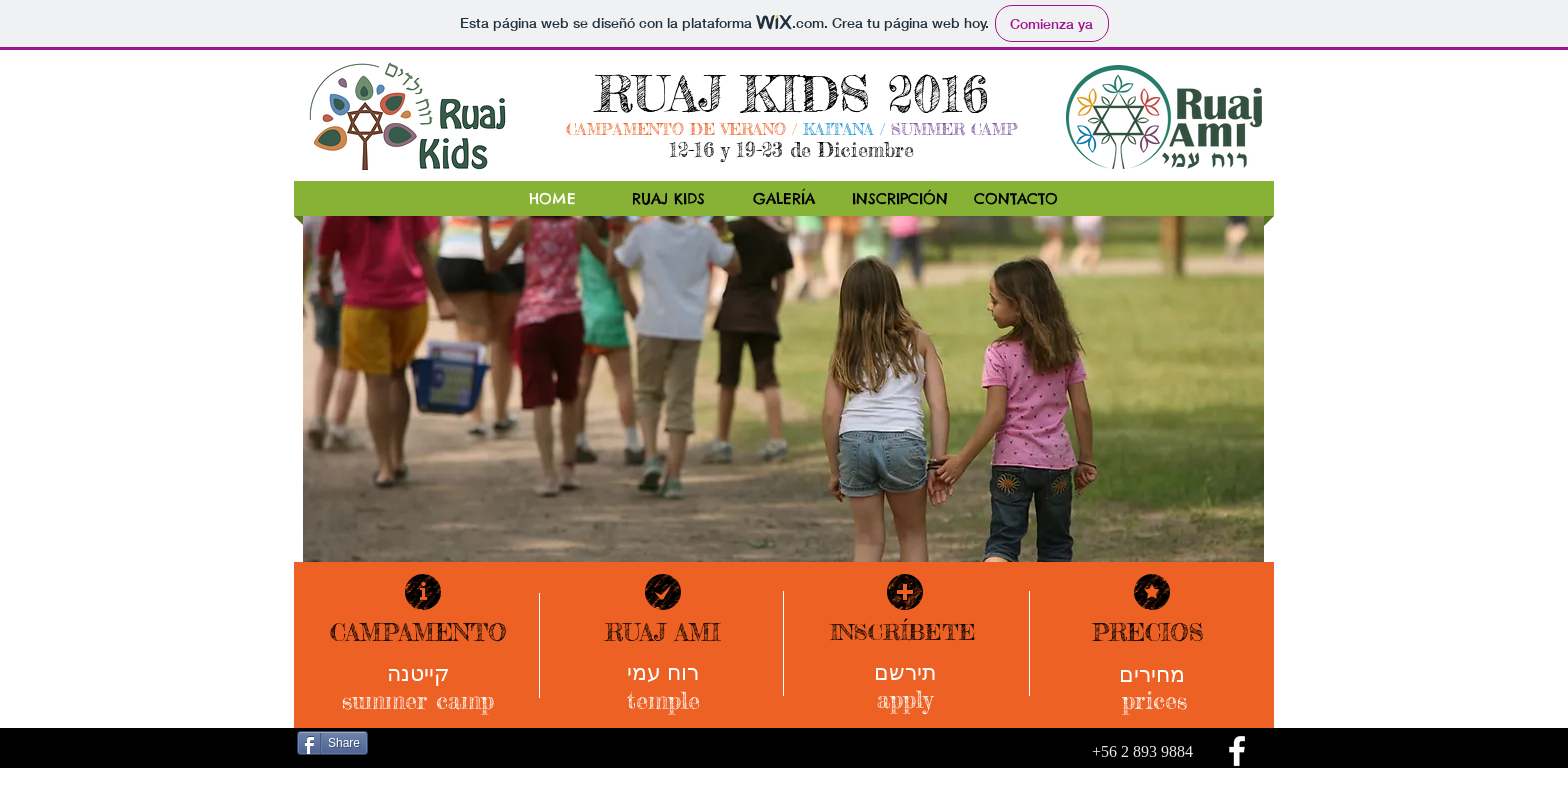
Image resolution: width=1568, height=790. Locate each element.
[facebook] (1237, 751)
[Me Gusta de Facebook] (417, 745)
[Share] (332, 743)
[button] (783, 400)
